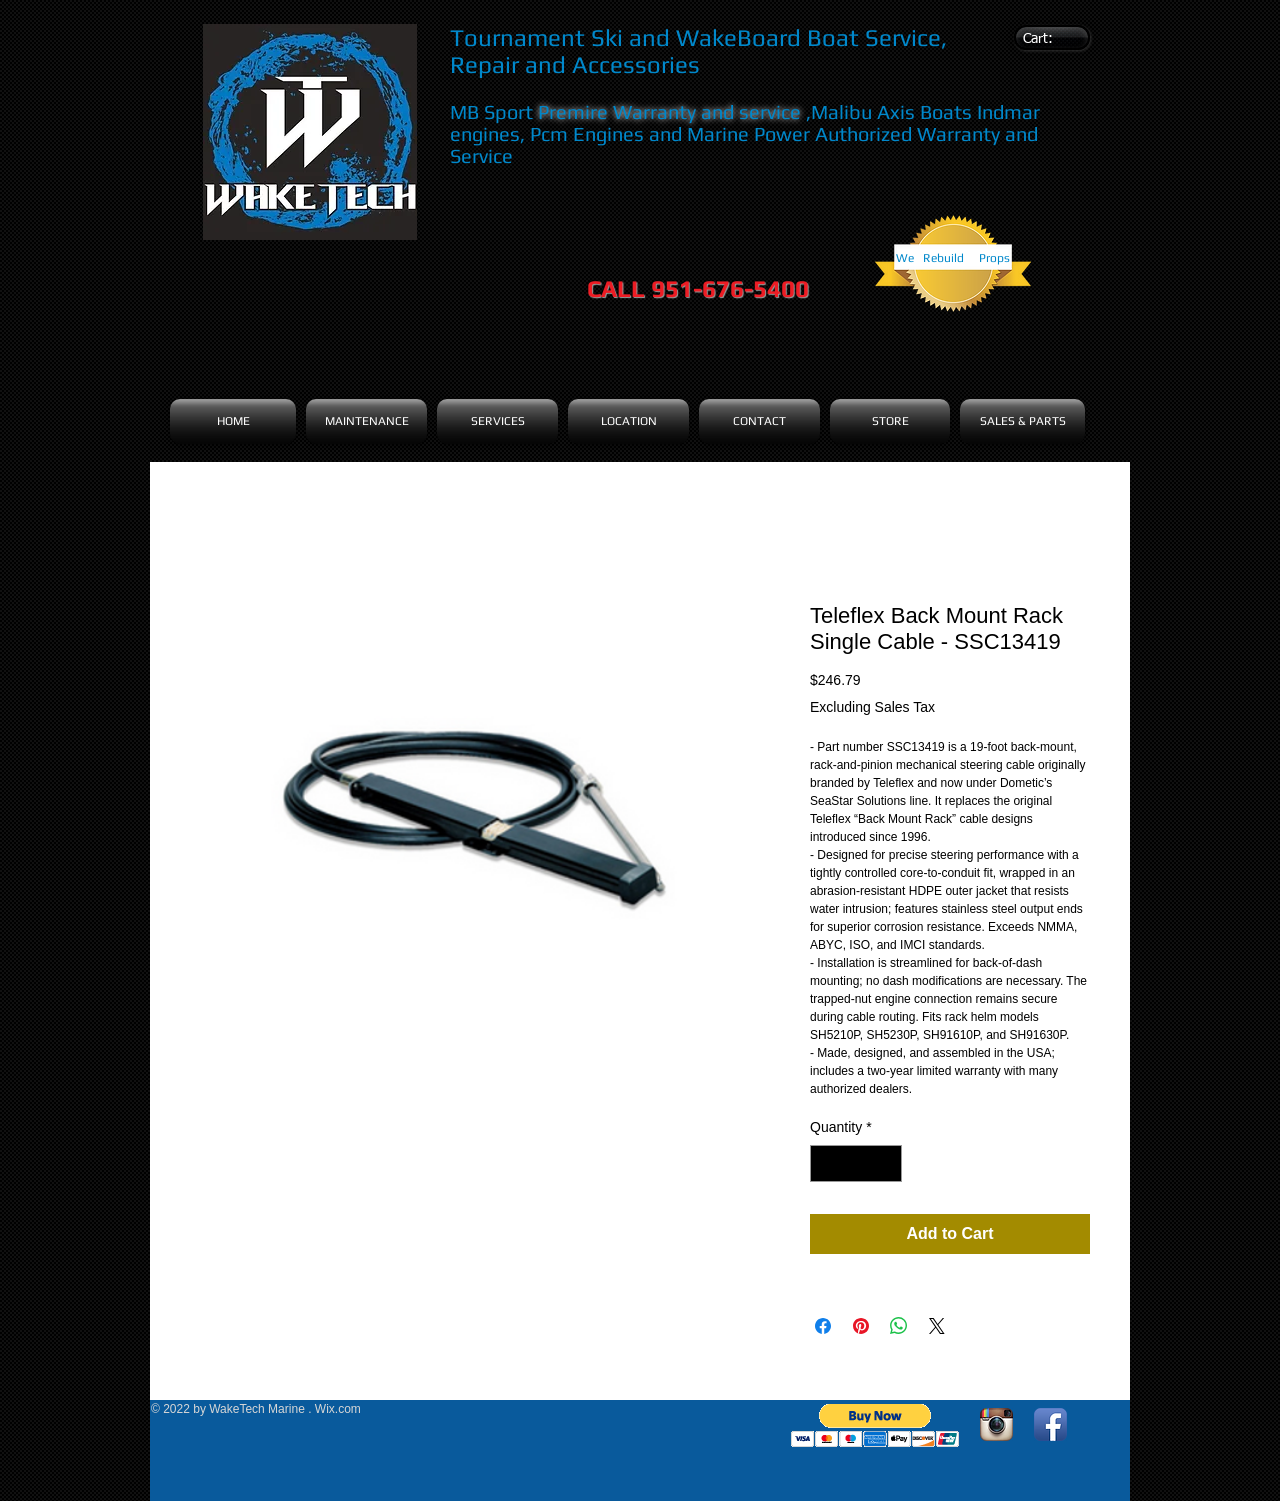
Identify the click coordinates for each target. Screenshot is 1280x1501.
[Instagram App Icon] (996, 1424)
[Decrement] (825, 1163)
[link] (1049, 38)
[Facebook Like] (276, 1439)
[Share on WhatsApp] (899, 1326)
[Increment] (886, 1163)
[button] (875, 1425)
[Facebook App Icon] (1050, 1424)
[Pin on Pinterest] (861, 1326)
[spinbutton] (856, 1163)
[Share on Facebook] (823, 1326)
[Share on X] (937, 1326)
